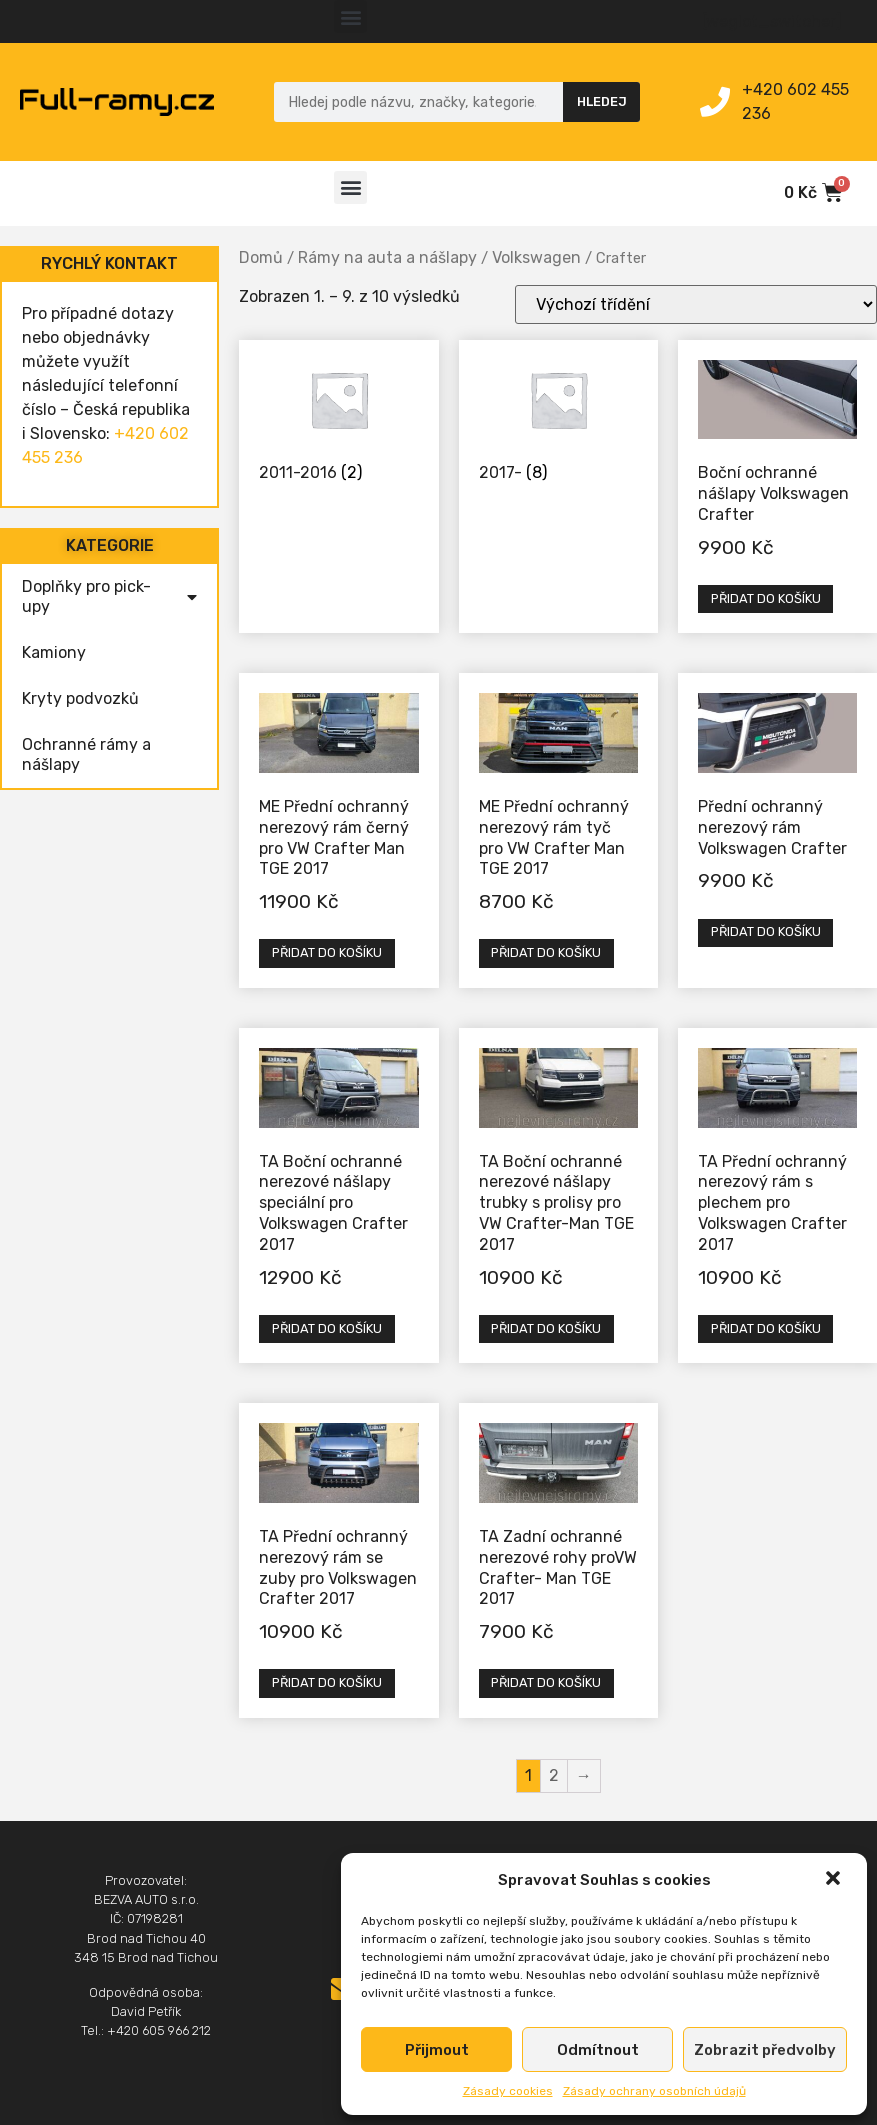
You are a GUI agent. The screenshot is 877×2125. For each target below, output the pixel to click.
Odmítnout (598, 2050)
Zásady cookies (508, 2091)
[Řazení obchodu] (696, 304)
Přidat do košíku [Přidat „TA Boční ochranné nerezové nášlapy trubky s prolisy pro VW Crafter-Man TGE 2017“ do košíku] (546, 1328)
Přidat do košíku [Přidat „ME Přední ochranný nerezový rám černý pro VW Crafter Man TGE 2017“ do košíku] (327, 952)
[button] (835, 1880)
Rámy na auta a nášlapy (387, 257)
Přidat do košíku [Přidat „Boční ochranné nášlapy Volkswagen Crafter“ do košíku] (766, 598)
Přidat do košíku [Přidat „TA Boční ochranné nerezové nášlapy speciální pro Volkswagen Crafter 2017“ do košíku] (327, 1328)
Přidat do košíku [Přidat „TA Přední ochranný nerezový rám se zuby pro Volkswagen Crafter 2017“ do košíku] (327, 1682)
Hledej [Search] (602, 101)
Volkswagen (536, 257)
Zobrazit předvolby (765, 2050)
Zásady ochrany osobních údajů (654, 2091)
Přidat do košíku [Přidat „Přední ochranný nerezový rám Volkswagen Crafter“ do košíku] (766, 931)
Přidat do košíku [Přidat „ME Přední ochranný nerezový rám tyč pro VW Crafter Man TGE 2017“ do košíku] (546, 952)
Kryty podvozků (80, 698)
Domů (261, 257)
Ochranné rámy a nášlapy (86, 754)
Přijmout (437, 2050)
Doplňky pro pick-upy (109, 596)
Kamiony (54, 652)
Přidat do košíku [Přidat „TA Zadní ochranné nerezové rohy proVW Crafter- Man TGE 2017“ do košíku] (546, 1682)
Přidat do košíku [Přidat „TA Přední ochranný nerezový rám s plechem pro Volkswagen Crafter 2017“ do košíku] (766, 1328)
